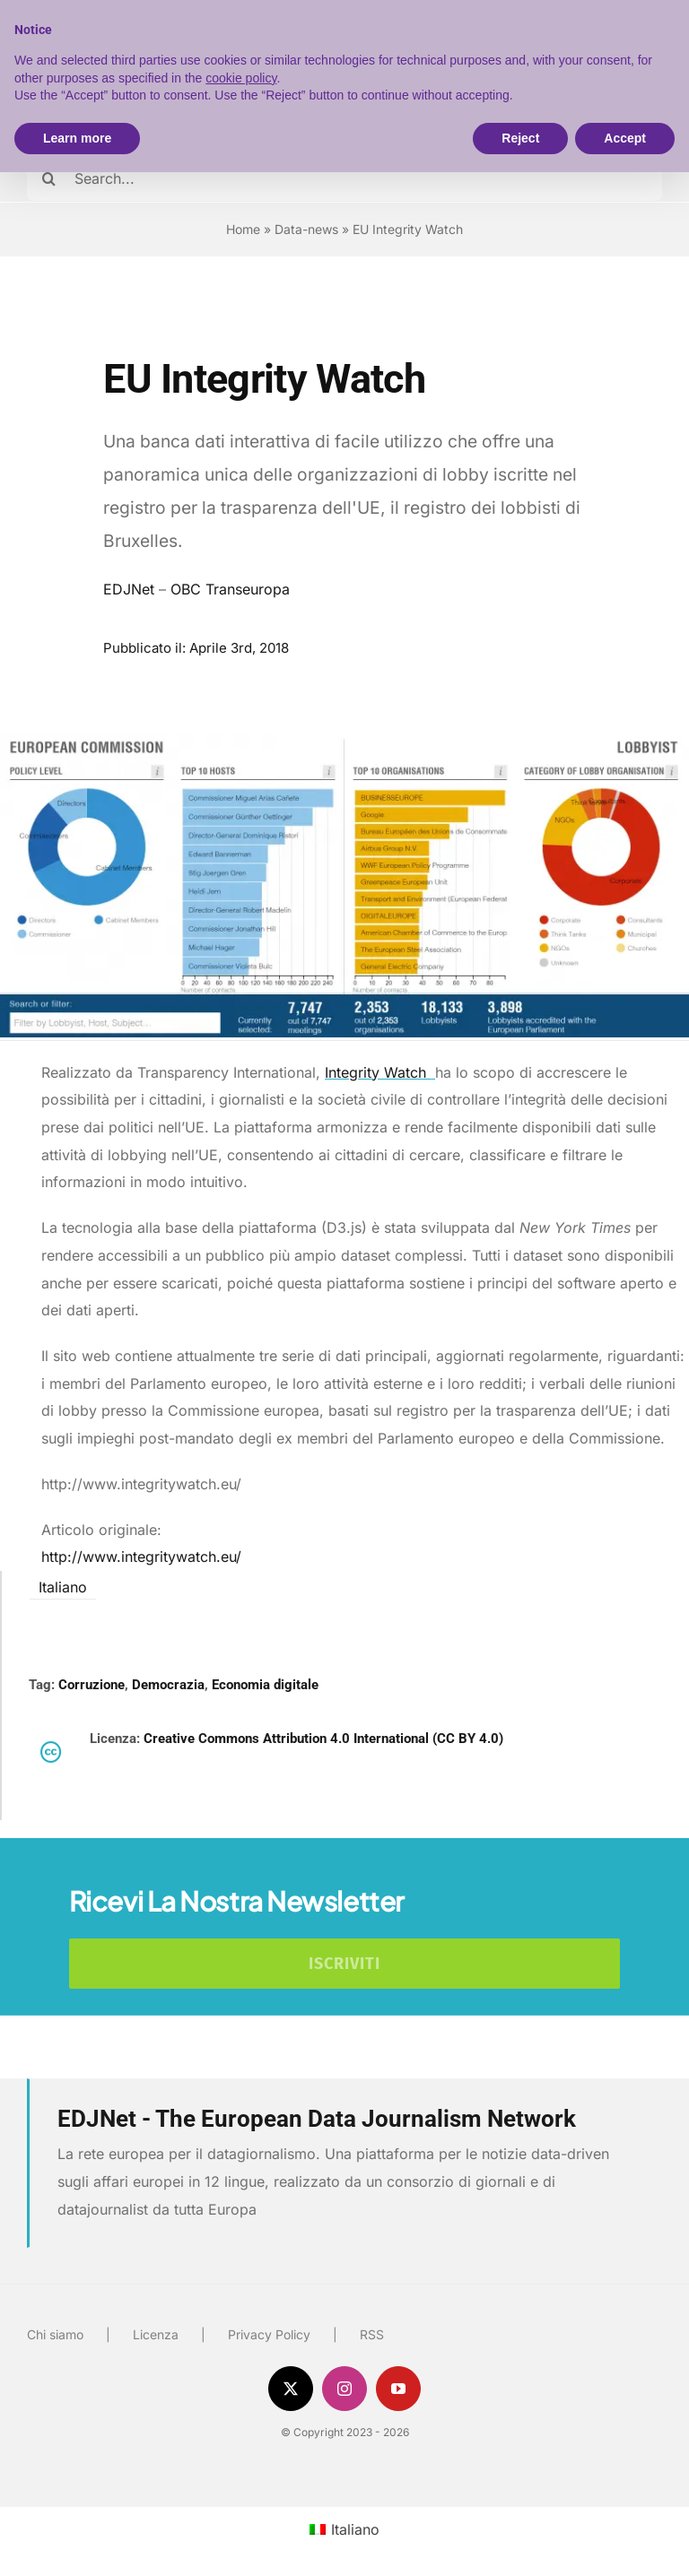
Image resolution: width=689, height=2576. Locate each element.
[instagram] (344, 2388)
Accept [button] (625, 138)
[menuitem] (63, 1586)
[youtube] (398, 2388)
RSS (372, 2334)
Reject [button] (520, 138)
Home (243, 229)
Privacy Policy (269, 2334)
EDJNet (128, 589)
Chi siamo (55, 2334)
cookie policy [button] (240, 78)
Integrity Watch (380, 1072)
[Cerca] (49, 178)
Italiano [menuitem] (63, 1587)
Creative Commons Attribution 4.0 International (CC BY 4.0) (323, 1738)
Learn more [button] (77, 138)
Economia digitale (265, 1685)
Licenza (156, 2334)
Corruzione (91, 1685)
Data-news (306, 229)
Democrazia (168, 1685)
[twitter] (290, 2388)
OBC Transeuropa (230, 589)
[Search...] (344, 178)
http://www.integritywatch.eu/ (141, 1557)
